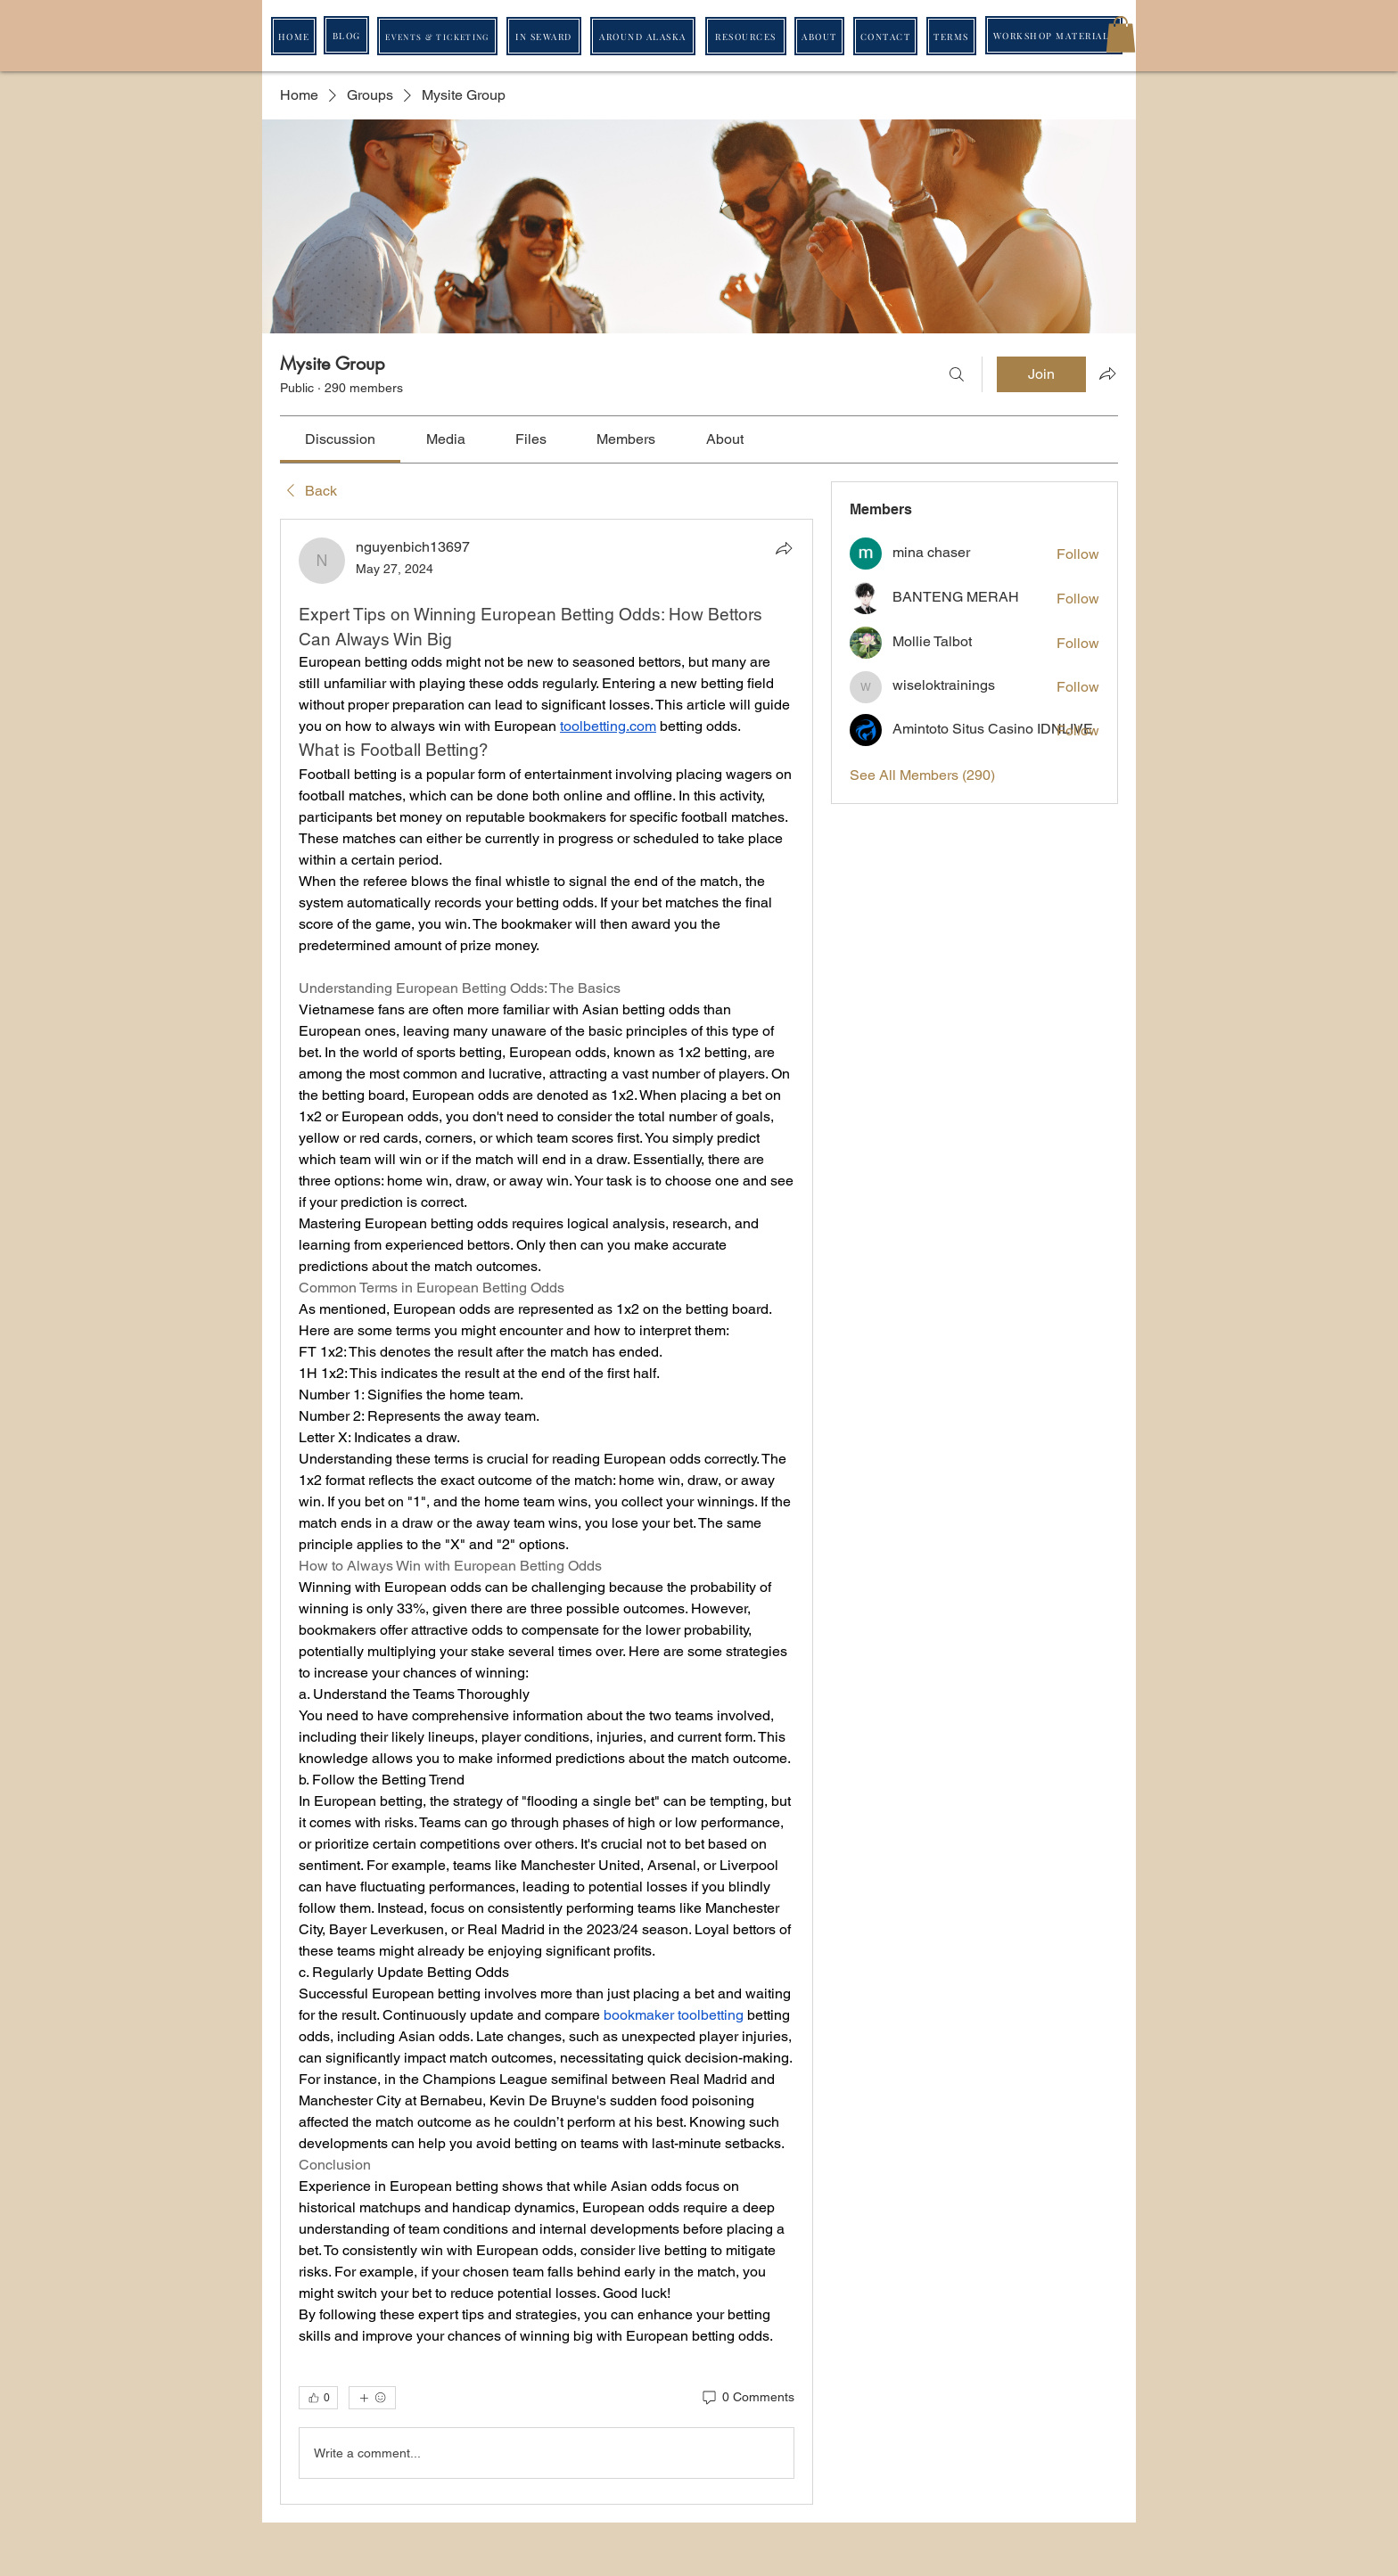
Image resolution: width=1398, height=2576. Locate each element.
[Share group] (1107, 373)
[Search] (956, 374)
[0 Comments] (747, 2398)
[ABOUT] (819, 36)
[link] (340, 439)
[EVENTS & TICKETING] (437, 36)
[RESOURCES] (745, 36)
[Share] (783, 548)
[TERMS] (951, 36)
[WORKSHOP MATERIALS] (1053, 35)
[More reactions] (372, 2397)
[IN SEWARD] (544, 36)
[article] (546, 1512)
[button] (1121, 34)
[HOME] (293, 36)
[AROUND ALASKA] (642, 36)
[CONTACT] (885, 36)
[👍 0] (318, 2397)
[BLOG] (346, 35)
